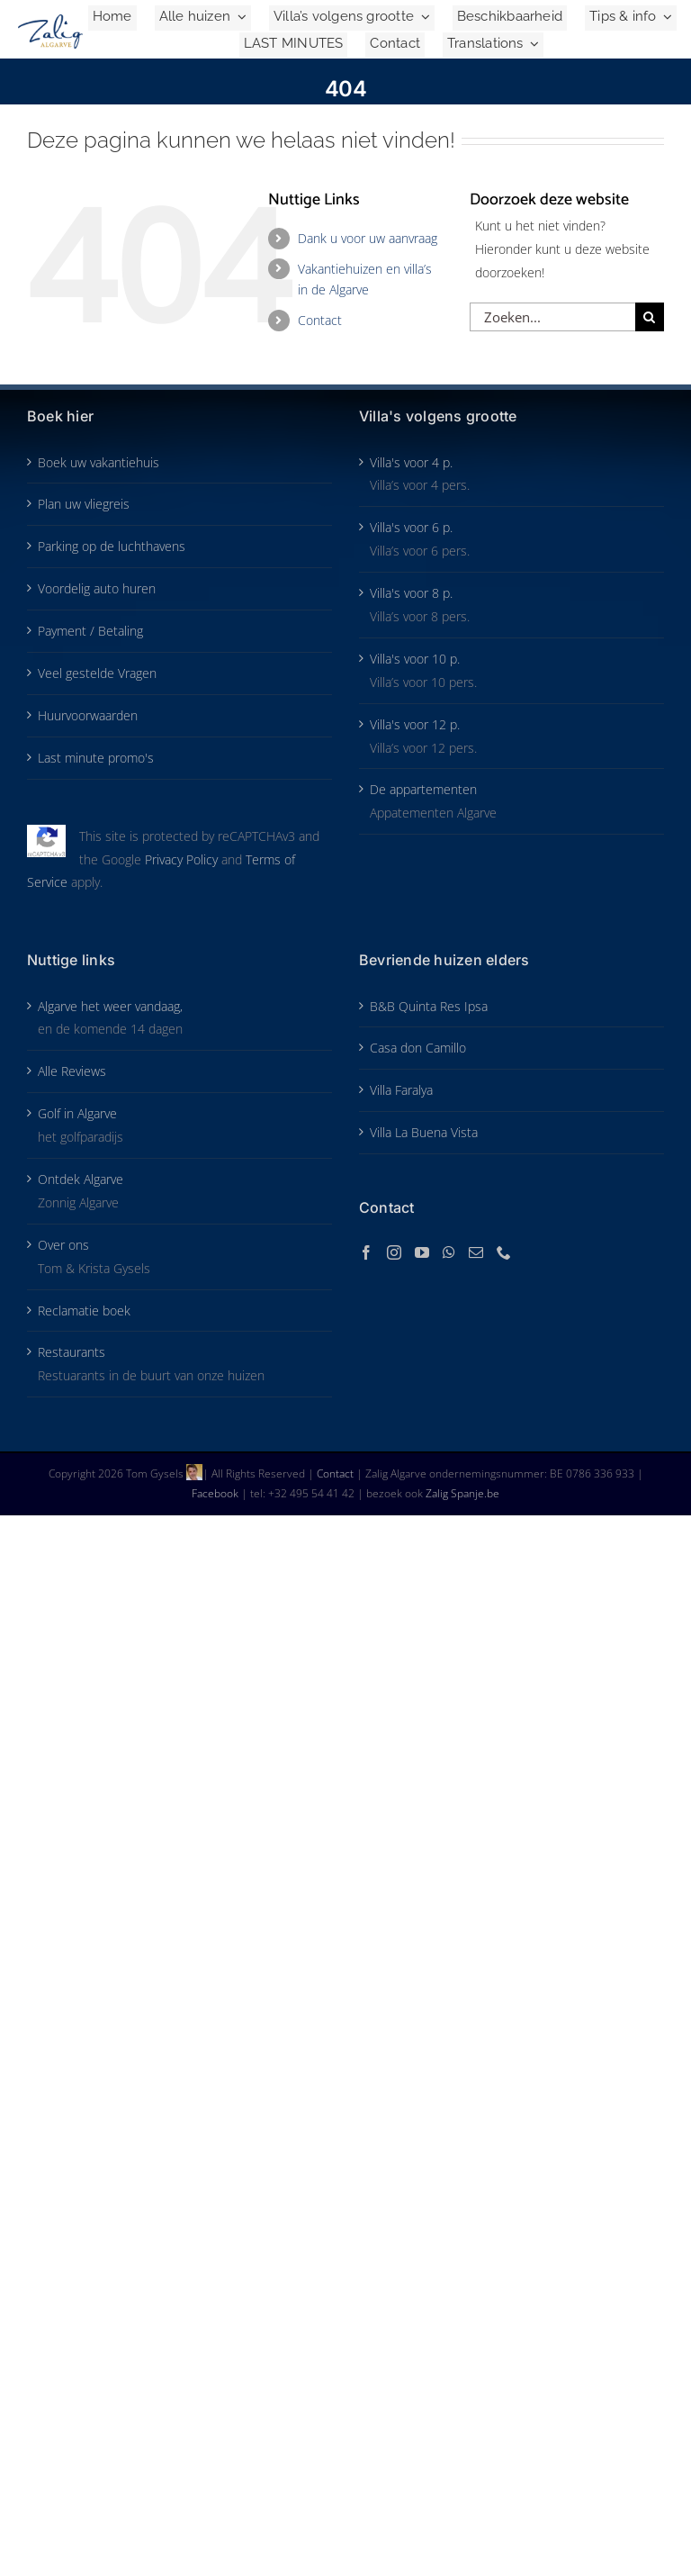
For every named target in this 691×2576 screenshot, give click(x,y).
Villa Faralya (401, 1089)
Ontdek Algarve (80, 1179)
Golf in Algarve (77, 1113)
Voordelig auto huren (97, 588)
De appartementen (423, 789)
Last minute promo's (96, 757)
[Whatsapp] (449, 1252)
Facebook (216, 1493)
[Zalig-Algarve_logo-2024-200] (50, 20)
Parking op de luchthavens (111, 546)
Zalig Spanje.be (462, 1493)
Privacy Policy (181, 859)
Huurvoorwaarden (88, 715)
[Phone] (504, 1252)
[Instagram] (394, 1252)
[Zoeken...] (552, 317)
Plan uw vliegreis (84, 503)
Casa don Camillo (418, 1047)
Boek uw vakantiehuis (98, 462)
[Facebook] (366, 1252)
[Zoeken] (649, 317)
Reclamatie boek (84, 1310)
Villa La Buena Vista (424, 1132)
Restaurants (71, 1351)
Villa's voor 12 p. (415, 724)
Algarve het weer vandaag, (110, 1006)
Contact (320, 320)
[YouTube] (422, 1252)
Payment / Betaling (90, 630)
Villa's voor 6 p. (411, 527)
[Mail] (476, 1252)
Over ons (63, 1244)
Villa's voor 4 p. (411, 462)
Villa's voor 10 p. (415, 658)
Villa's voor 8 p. (411, 592)
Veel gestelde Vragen (97, 673)
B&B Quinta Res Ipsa (429, 1006)
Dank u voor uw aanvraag (367, 238)
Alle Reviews (72, 1071)
